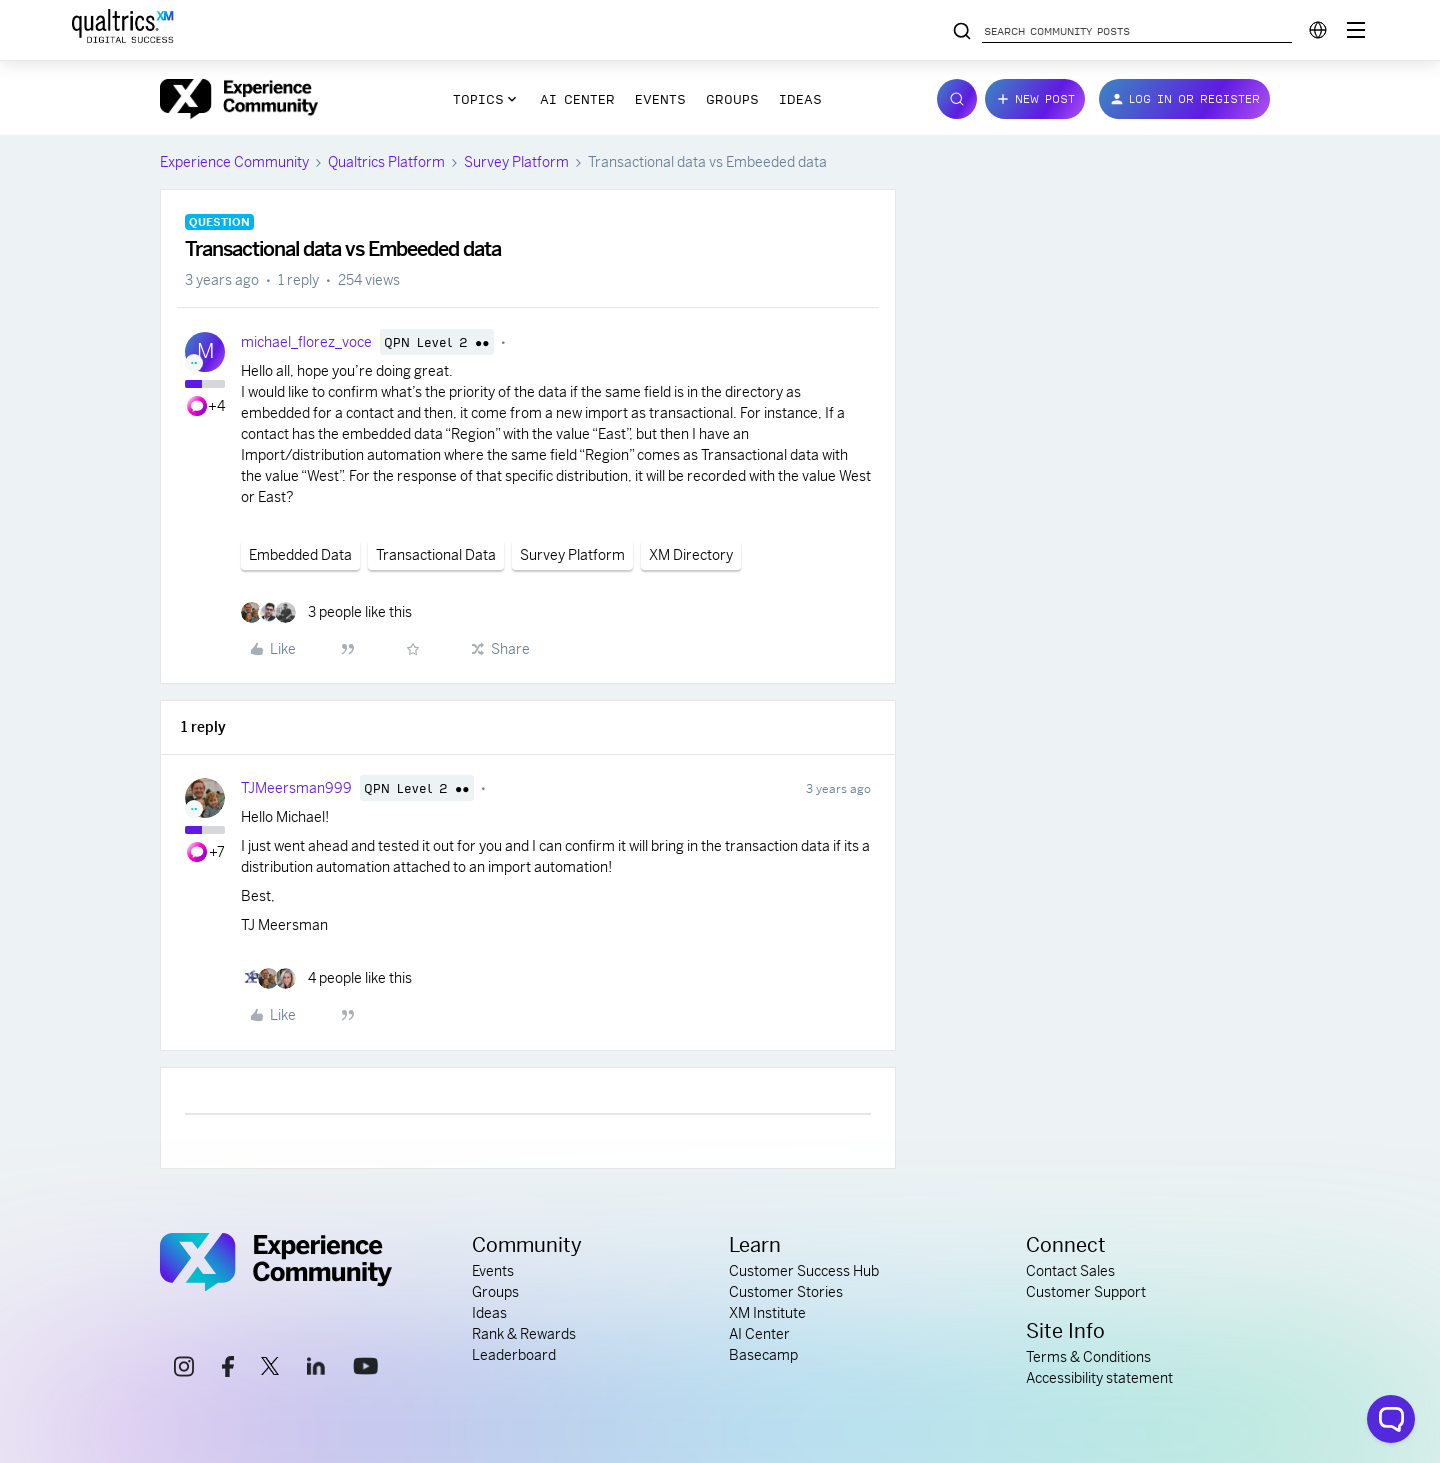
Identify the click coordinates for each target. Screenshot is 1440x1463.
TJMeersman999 (296, 788)
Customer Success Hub (804, 1271)
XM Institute (767, 1313)
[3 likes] (326, 612)
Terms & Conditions (1088, 1357)
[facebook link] (228, 1369)
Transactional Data (436, 555)
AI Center (577, 99)
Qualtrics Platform (386, 162)
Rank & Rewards (524, 1334)
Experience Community (234, 162)
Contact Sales (1070, 1271)
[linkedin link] (316, 1369)
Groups (732, 99)
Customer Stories (786, 1292)
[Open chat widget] (1391, 1419)
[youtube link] (365, 1369)
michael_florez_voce (306, 342)
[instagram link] (184, 1369)
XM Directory (691, 555)
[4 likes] (326, 978)
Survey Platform (516, 162)
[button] (1035, 99)
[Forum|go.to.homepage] (239, 99)
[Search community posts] (962, 32)
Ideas (800, 99)
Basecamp (763, 1355)
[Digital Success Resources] (1356, 30)
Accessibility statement (1099, 1378)
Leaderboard (514, 1355)
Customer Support (1086, 1292)
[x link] (270, 1369)
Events (660, 99)
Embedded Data (300, 555)
